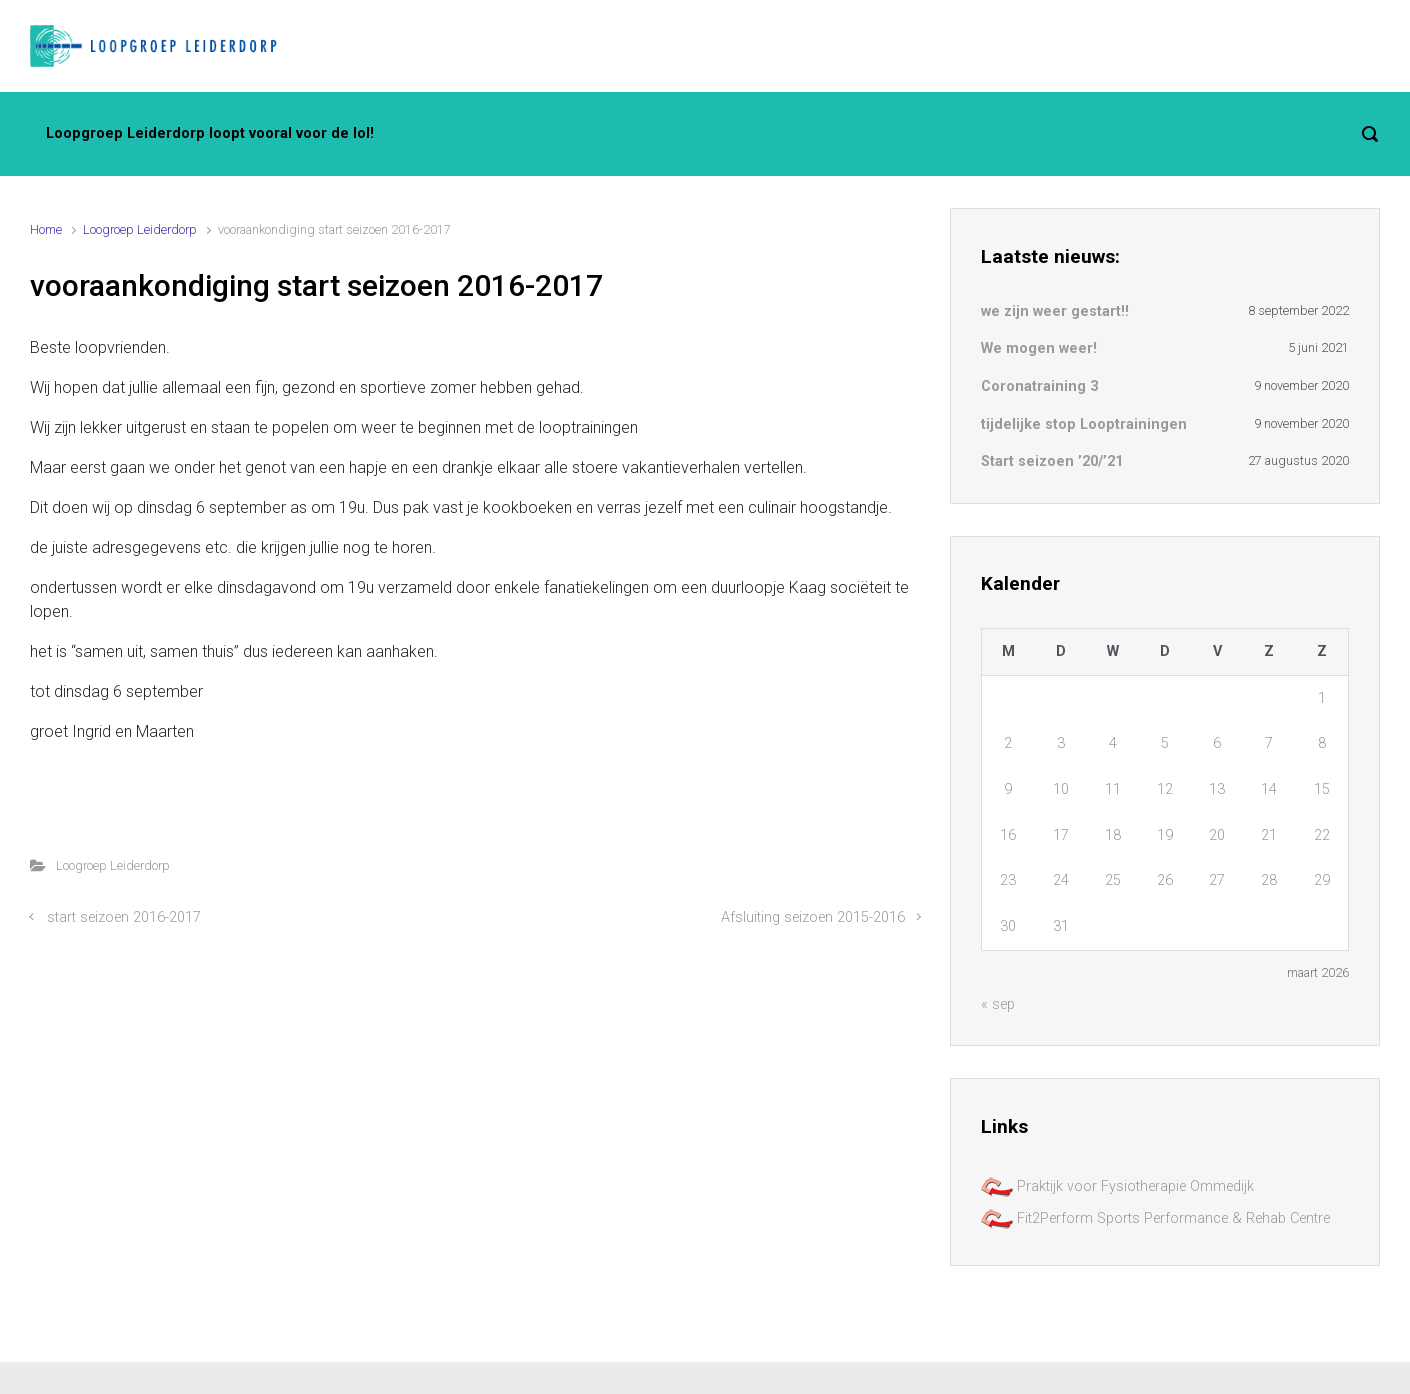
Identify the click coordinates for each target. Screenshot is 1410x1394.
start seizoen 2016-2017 (124, 917)
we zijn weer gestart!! (1055, 311)
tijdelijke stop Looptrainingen (1084, 424)
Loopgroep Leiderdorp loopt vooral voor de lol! (210, 133)
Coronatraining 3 (1039, 386)
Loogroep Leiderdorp (140, 229)
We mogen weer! (1039, 348)
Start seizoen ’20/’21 (1052, 461)
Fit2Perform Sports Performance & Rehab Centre (1155, 1218)
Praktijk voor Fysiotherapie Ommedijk (1117, 1186)
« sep (998, 1004)
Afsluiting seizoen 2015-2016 (813, 917)
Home (46, 229)
